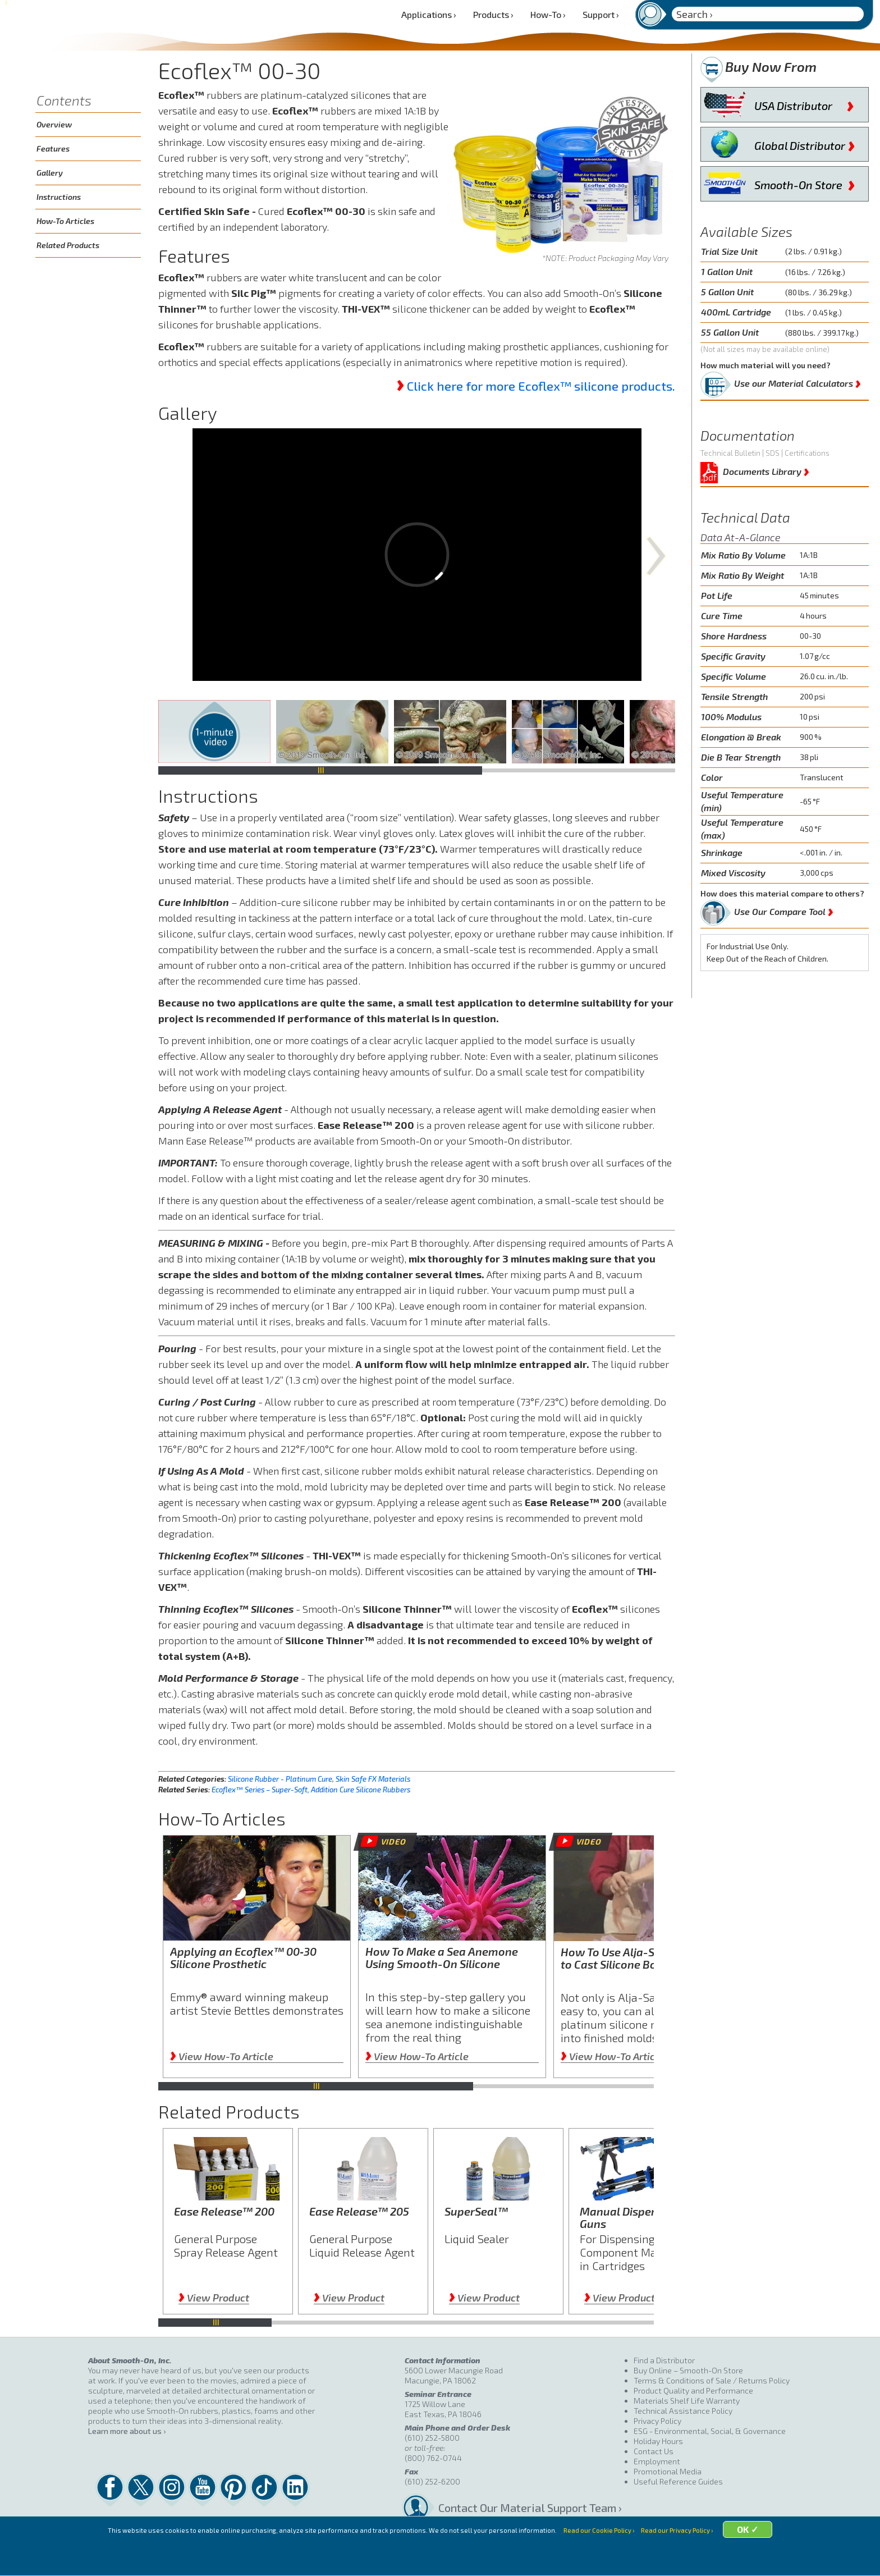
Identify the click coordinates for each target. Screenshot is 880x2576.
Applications (428, 14)
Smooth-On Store (804, 182)
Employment (657, 2461)
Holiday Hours (658, 2441)
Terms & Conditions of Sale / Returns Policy (712, 2380)
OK (772, 2560)
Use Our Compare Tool (783, 909)
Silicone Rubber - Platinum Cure (280, 1778)
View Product (213, 2297)
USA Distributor (804, 103)
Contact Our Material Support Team (527, 2507)
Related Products (67, 245)
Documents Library (766, 469)
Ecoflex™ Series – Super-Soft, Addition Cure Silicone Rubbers (311, 1789)
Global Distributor (804, 143)
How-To (548, 14)
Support (601, 14)
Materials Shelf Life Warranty (687, 2400)
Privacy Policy (657, 2421)
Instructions (58, 197)
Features (53, 148)
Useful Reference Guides (678, 2481)
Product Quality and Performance (693, 2390)
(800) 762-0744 (433, 2458)
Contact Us (653, 2451)
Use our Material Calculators (797, 381)
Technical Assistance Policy (683, 2410)
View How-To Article (221, 2056)
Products (493, 14)
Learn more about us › (127, 2431)
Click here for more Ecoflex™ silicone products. (541, 385)
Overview (54, 124)
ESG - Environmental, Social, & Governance (710, 2431)
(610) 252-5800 (432, 2437)
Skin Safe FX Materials (373, 1778)
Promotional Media (668, 2471)
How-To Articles (65, 221)
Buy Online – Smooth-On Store (688, 2370)
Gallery (49, 172)
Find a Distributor (664, 2360)
